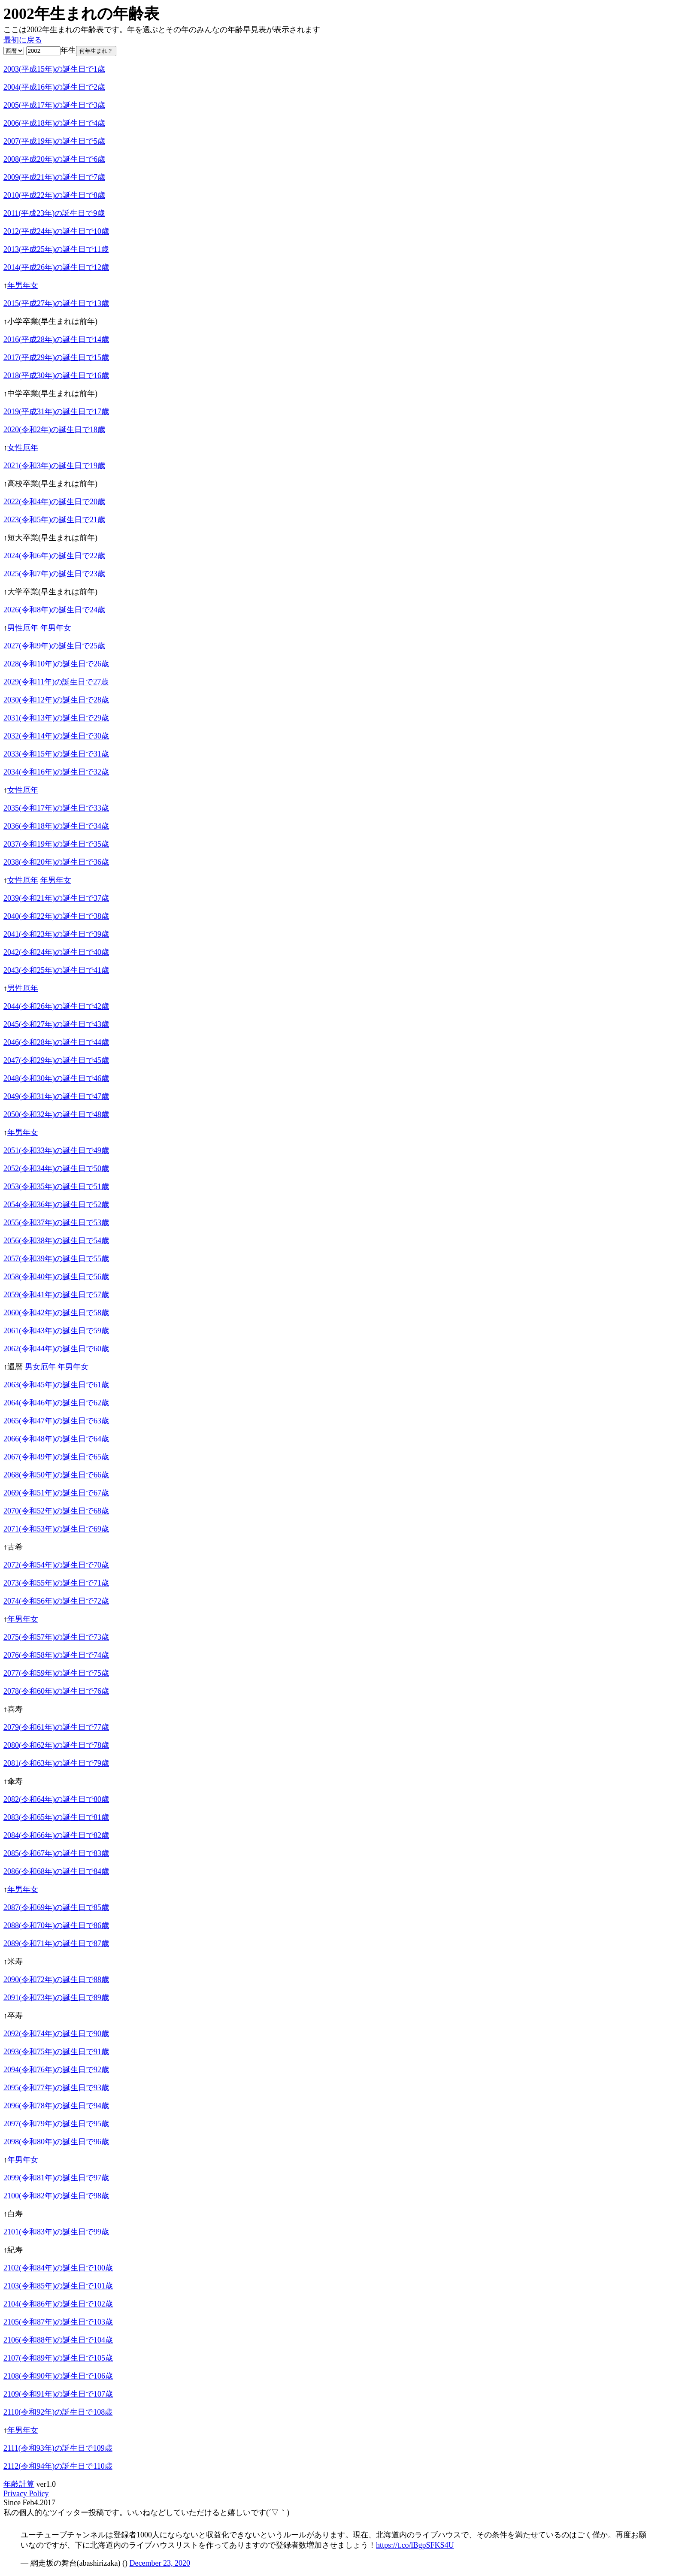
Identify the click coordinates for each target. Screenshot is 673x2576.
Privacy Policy (26, 2493)
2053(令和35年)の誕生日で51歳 (56, 1186)
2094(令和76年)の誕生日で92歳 (56, 2069)
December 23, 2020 (159, 2563)
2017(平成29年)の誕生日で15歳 (56, 357)
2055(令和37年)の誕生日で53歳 (56, 1222)
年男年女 (22, 285)
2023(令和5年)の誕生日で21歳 (54, 519)
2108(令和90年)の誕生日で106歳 (58, 2376)
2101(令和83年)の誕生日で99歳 (56, 2232)
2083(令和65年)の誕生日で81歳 (56, 1817)
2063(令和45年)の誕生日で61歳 (56, 1384)
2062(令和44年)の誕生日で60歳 (56, 1348)
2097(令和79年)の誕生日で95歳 (56, 2123)
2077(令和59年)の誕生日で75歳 (56, 1673)
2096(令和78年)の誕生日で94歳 (56, 2105)
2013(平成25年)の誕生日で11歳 (56, 249)
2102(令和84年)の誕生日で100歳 (58, 2268)
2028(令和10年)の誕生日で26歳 (56, 664)
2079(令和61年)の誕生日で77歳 (56, 1727)
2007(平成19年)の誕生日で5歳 (54, 141)
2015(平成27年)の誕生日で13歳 (56, 303)
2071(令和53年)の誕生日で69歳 (56, 1529)
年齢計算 (18, 2484)
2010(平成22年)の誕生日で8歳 (54, 195)
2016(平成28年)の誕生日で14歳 (56, 339)
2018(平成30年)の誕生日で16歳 (56, 375)
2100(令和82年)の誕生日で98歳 (56, 2196)
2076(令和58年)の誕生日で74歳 (56, 1655)
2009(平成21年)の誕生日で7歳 (54, 177)
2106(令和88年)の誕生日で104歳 (58, 2340)
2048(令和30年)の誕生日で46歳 (56, 1078)
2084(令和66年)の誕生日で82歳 (56, 1835)
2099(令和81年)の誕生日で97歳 (56, 2177)
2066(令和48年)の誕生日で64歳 (56, 1439)
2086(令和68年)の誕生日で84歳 (56, 1871)
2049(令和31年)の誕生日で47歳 (56, 1096)
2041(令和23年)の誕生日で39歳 (56, 934)
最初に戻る (22, 40)
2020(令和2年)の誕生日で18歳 (54, 429)
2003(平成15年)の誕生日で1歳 (54, 69)
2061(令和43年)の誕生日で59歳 (56, 1330)
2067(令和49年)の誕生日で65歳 (56, 1457)
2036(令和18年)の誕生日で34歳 (56, 826)
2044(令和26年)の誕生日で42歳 (56, 1006)
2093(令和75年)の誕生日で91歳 (56, 2051)
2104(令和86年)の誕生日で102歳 (58, 2304)
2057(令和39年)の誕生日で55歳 (56, 1258)
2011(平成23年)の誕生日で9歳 (54, 213)
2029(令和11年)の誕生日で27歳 (56, 682)
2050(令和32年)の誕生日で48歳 (56, 1114)
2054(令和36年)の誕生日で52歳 (56, 1204)
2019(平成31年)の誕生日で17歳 (56, 411)
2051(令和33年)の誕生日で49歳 (56, 1150)
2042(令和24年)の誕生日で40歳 (56, 952)
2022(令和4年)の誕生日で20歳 (54, 501)
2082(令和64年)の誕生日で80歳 (56, 1799)
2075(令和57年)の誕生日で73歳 (56, 1637)
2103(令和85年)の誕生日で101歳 (58, 2286)
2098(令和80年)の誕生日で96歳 (56, 2141)
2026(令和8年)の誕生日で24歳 (54, 609)
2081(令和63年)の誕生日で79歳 (56, 1763)
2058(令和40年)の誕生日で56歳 (56, 1276)
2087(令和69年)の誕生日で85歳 (56, 1907)
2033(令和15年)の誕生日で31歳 (56, 754)
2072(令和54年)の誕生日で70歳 (56, 1565)
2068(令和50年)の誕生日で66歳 (56, 1475)
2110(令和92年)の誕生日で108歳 (57, 2412)
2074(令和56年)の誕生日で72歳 (56, 1601)
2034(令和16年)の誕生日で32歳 (56, 772)
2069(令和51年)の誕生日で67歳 (56, 1493)
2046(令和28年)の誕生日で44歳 (56, 1042)
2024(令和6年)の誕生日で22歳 (54, 555)
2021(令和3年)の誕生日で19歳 (54, 465)
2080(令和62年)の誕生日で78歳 (56, 1745)
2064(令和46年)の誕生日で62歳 (56, 1402)
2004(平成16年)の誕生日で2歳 (54, 87)
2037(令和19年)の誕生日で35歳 (56, 844)
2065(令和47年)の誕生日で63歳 (56, 1421)
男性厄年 (22, 628)
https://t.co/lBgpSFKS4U (415, 2545)
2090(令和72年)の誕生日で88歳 (56, 1979)
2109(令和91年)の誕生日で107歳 (58, 2394)
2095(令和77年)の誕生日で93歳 (56, 2087)
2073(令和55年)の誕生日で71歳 (56, 1583)
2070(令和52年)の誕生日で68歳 (56, 1511)
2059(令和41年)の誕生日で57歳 (56, 1294)
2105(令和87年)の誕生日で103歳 (58, 2322)
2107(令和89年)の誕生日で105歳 (58, 2358)
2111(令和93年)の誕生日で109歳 (57, 2448)
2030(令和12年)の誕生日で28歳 (56, 700)
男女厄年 (40, 1366)
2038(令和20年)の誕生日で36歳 (56, 862)
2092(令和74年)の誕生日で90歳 (56, 2033)
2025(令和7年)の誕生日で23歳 (54, 573)
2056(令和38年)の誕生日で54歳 (56, 1240)
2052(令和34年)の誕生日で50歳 (56, 1168)
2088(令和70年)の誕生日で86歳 (56, 1925)
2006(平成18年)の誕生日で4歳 (54, 123)
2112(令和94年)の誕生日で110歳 (57, 2466)
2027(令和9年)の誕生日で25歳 (54, 646)
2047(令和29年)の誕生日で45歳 (56, 1060)
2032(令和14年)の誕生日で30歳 (56, 736)
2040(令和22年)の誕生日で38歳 (56, 916)
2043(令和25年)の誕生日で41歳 (56, 970)
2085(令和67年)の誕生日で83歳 (56, 1853)
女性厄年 (22, 447)
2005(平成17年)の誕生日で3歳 (54, 105)
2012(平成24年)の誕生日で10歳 (56, 231)
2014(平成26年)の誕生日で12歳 (56, 267)
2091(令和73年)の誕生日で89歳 (56, 1997)
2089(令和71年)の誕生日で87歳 (56, 1943)
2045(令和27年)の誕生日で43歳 (56, 1024)
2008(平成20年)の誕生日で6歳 (54, 159)
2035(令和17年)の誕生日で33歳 (56, 808)
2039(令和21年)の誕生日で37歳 (56, 898)
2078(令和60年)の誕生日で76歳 (56, 1691)
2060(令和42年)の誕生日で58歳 (56, 1312)
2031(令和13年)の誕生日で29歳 (56, 718)
